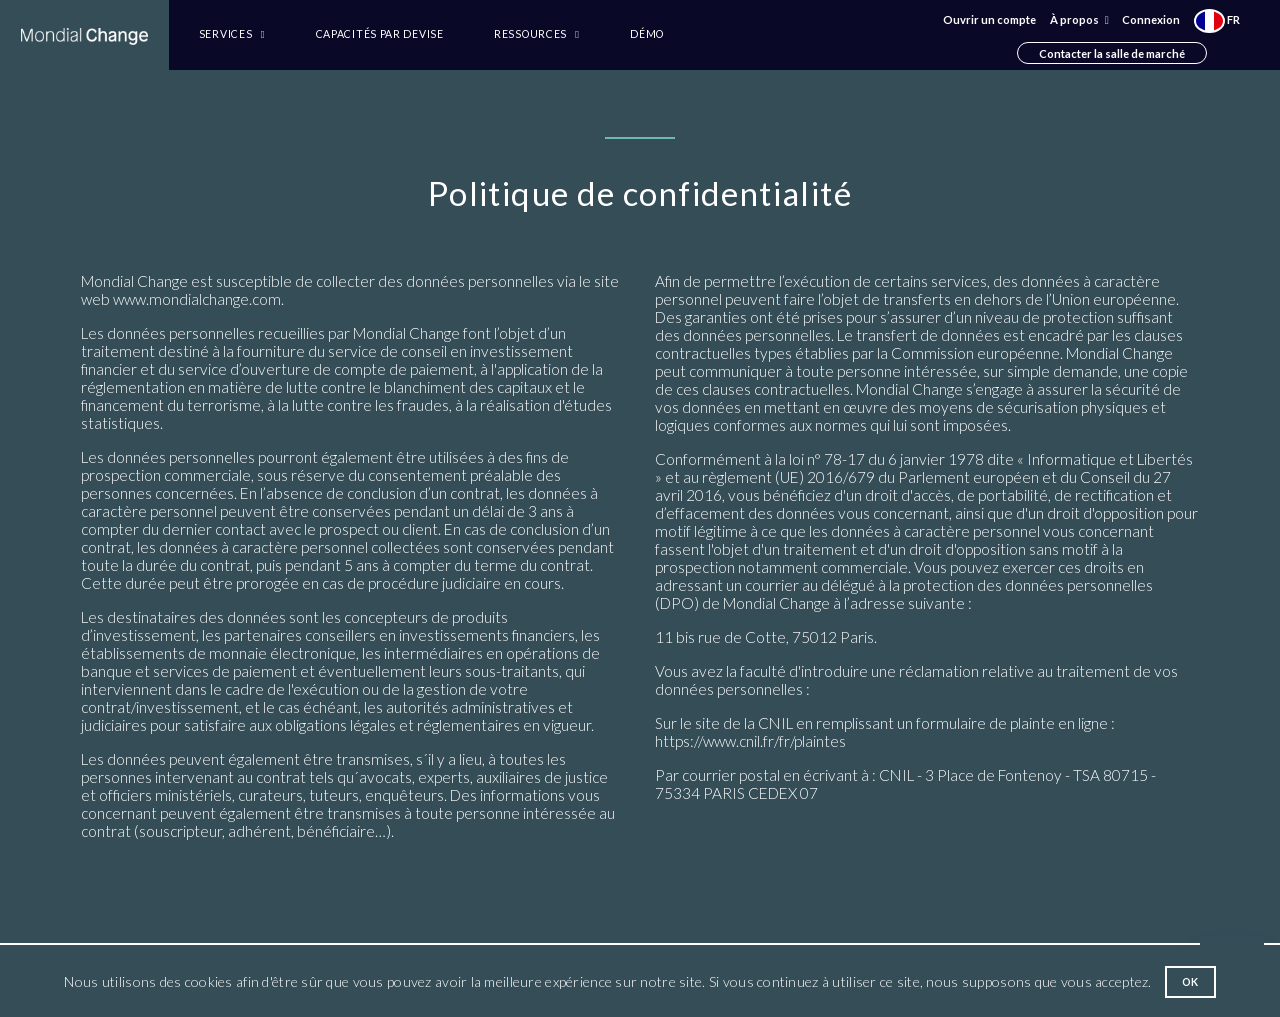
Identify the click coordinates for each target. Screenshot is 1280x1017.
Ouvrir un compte (989, 19)
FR (1217, 19)
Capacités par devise (380, 34)
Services (232, 34)
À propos (1079, 19)
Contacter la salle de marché (1112, 52)
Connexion (1151, 19)
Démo (647, 34)
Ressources (537, 34)
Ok (1190, 982)
